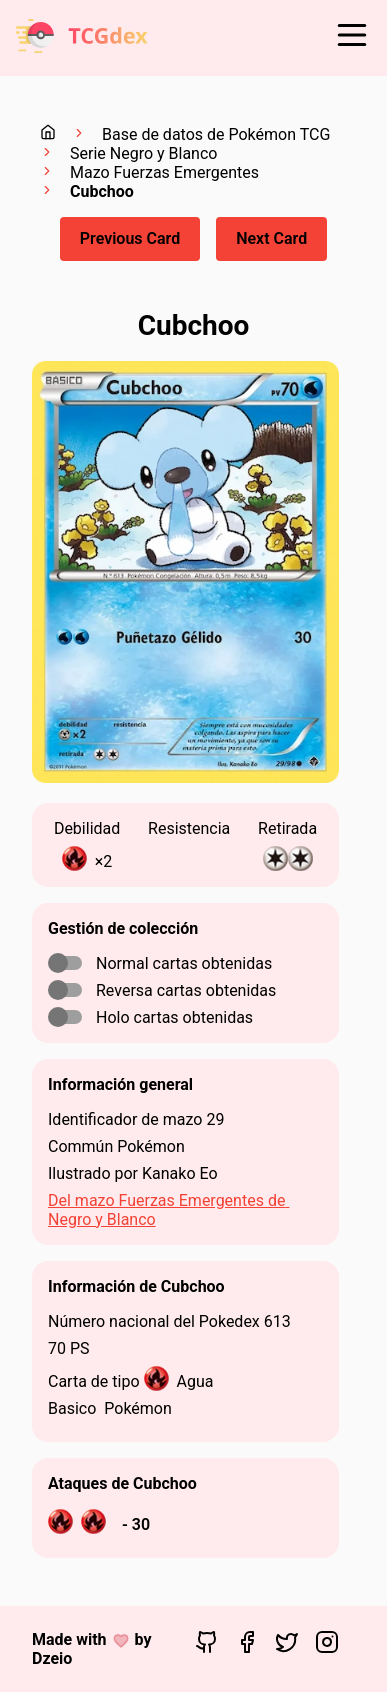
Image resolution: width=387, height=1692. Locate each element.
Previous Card (130, 238)
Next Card (271, 238)
